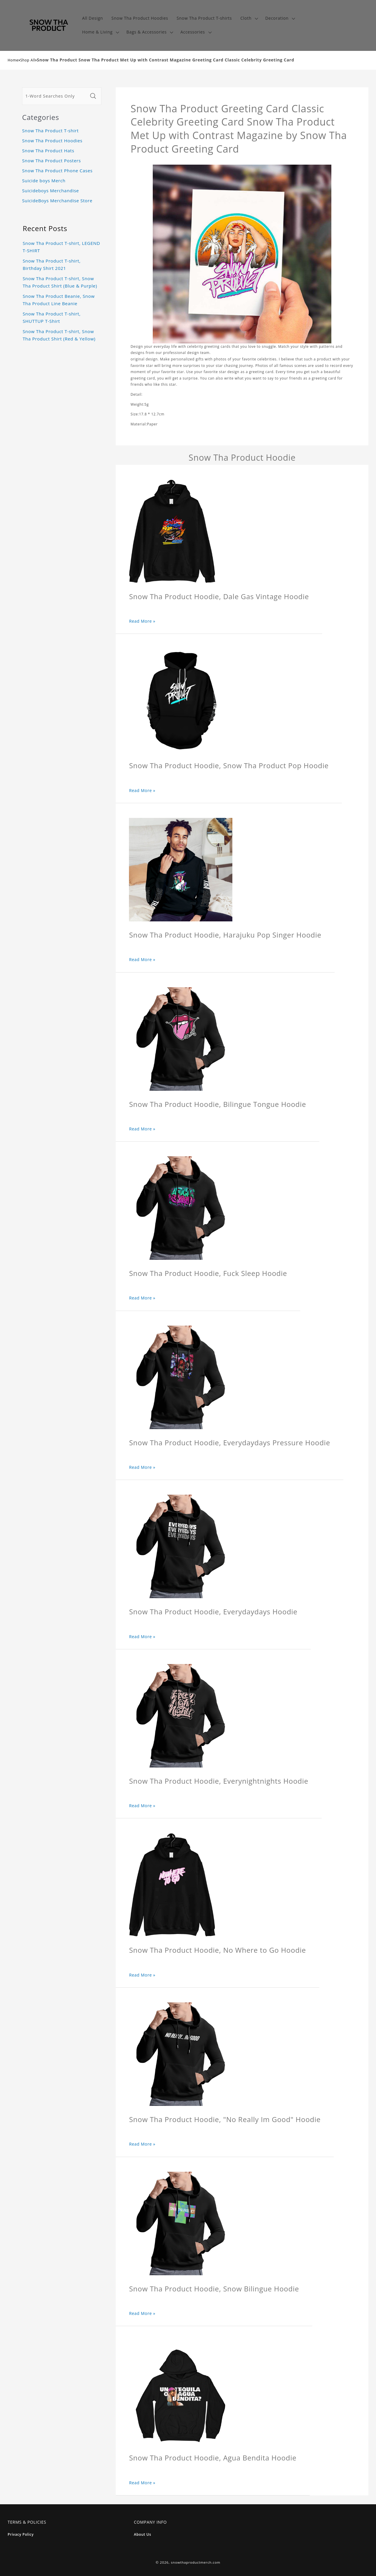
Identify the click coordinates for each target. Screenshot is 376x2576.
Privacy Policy (21, 2534)
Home (13, 60)
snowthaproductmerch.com (195, 2562)
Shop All (27, 60)
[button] (248, 18)
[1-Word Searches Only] (55, 96)
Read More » (142, 621)
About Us (142, 2534)
